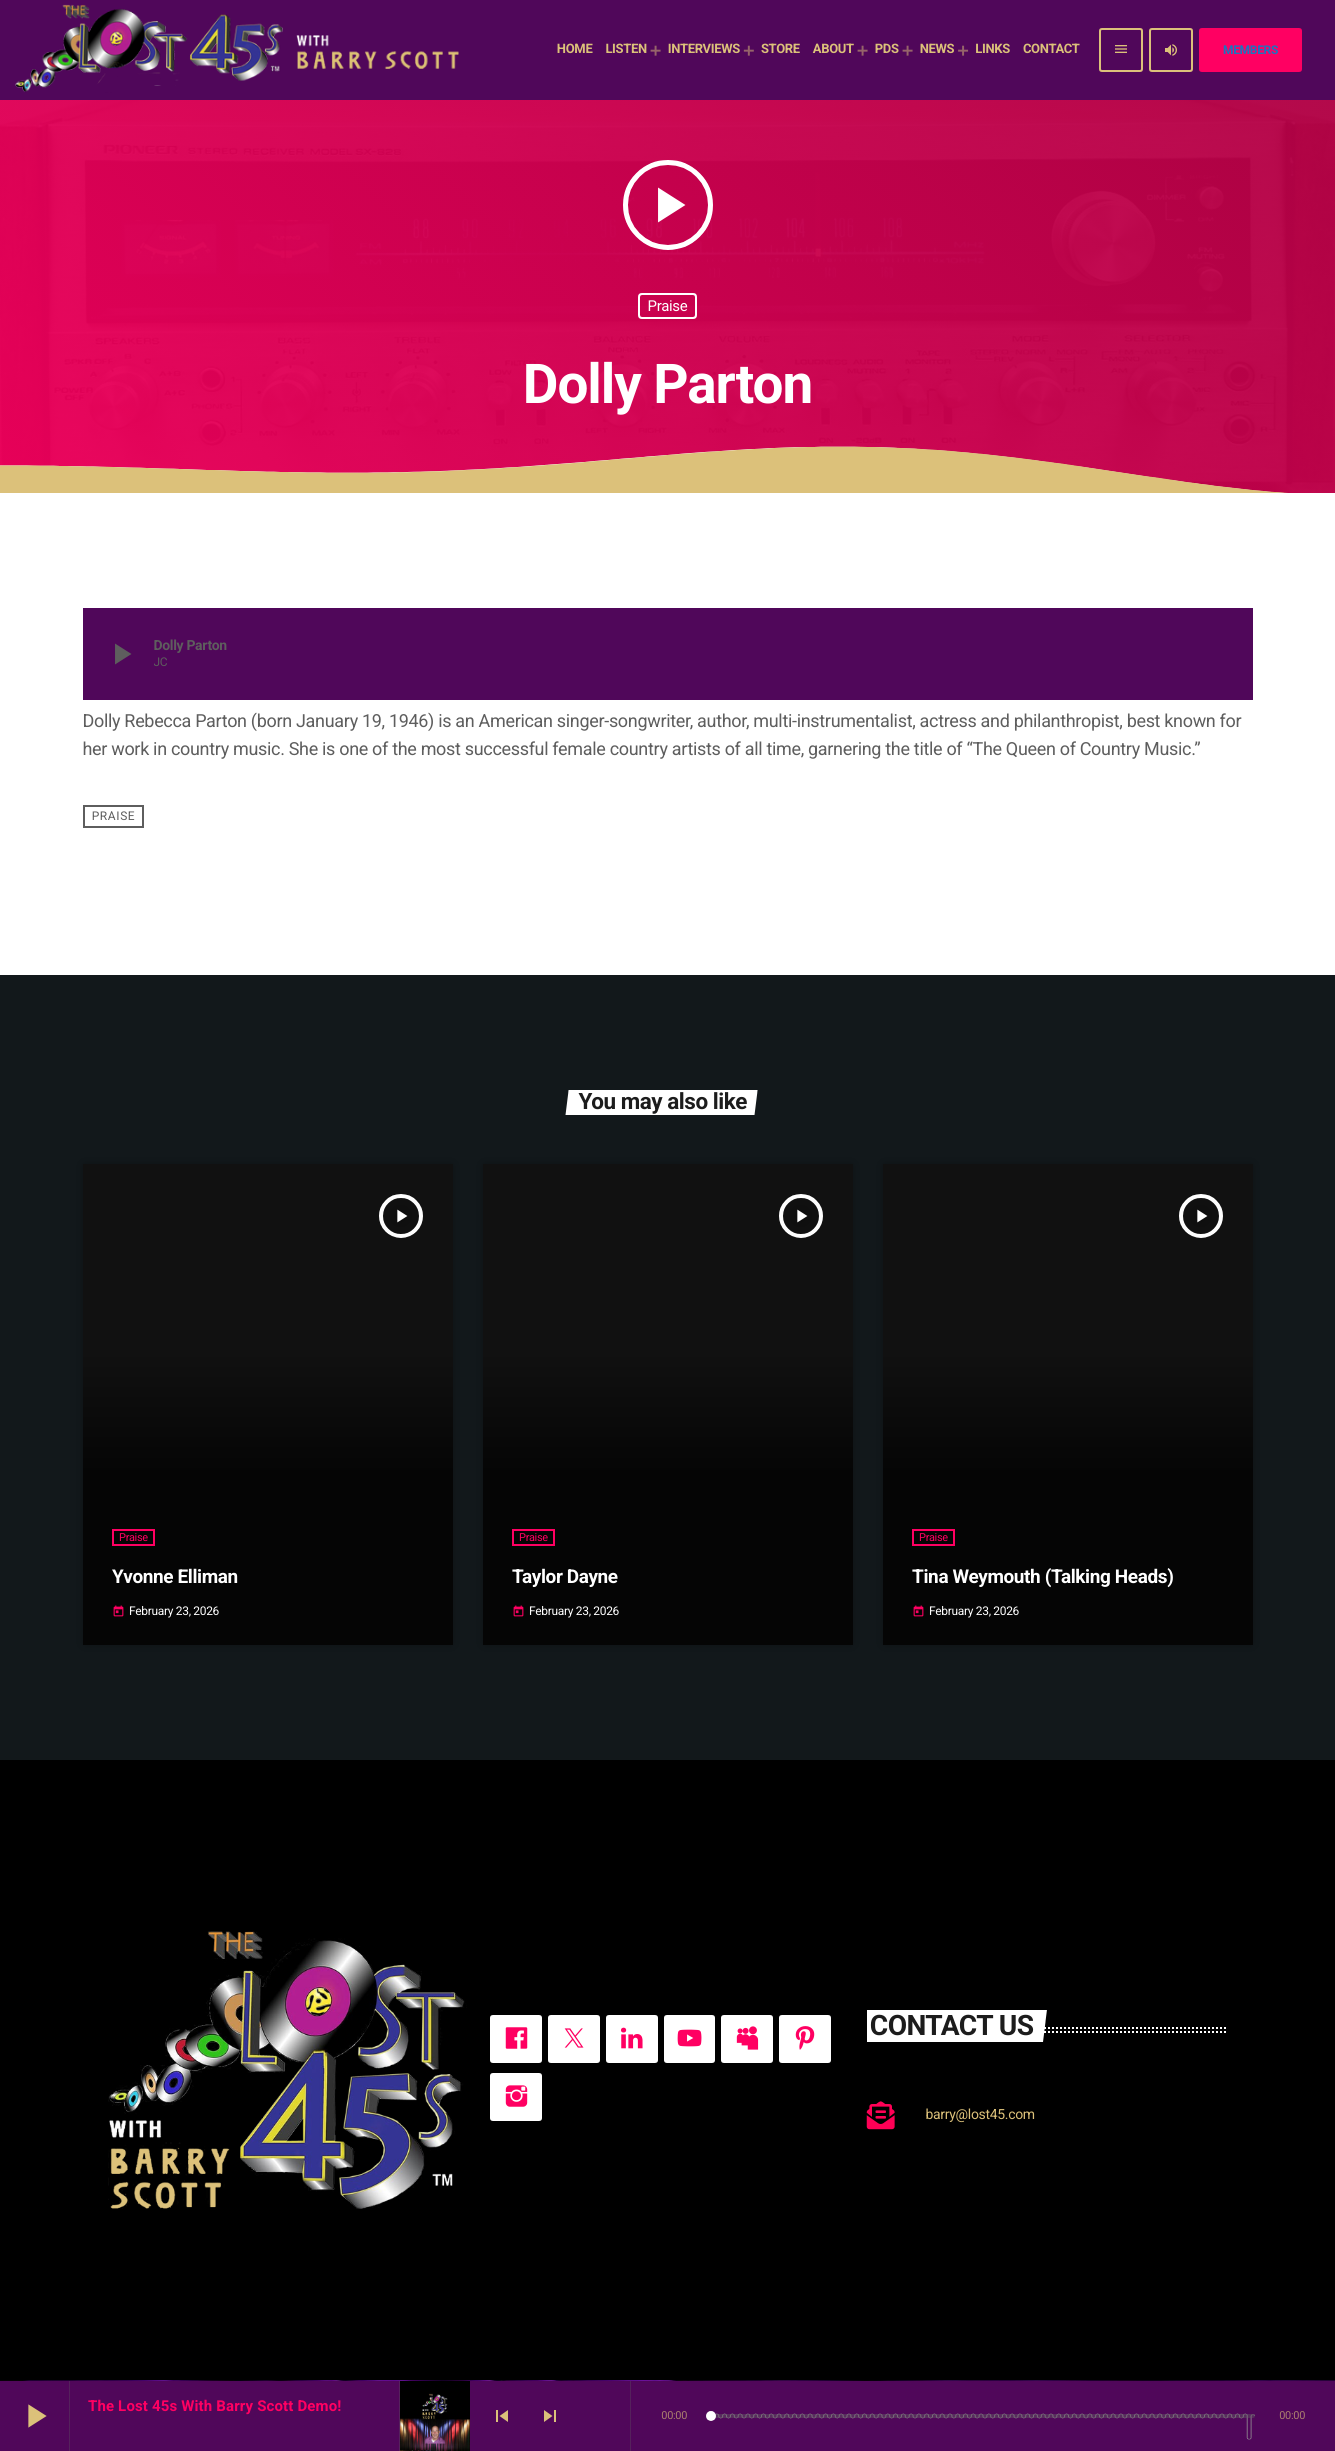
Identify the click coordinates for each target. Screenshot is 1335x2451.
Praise (668, 306)
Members (1250, 50)
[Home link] (240, 50)
